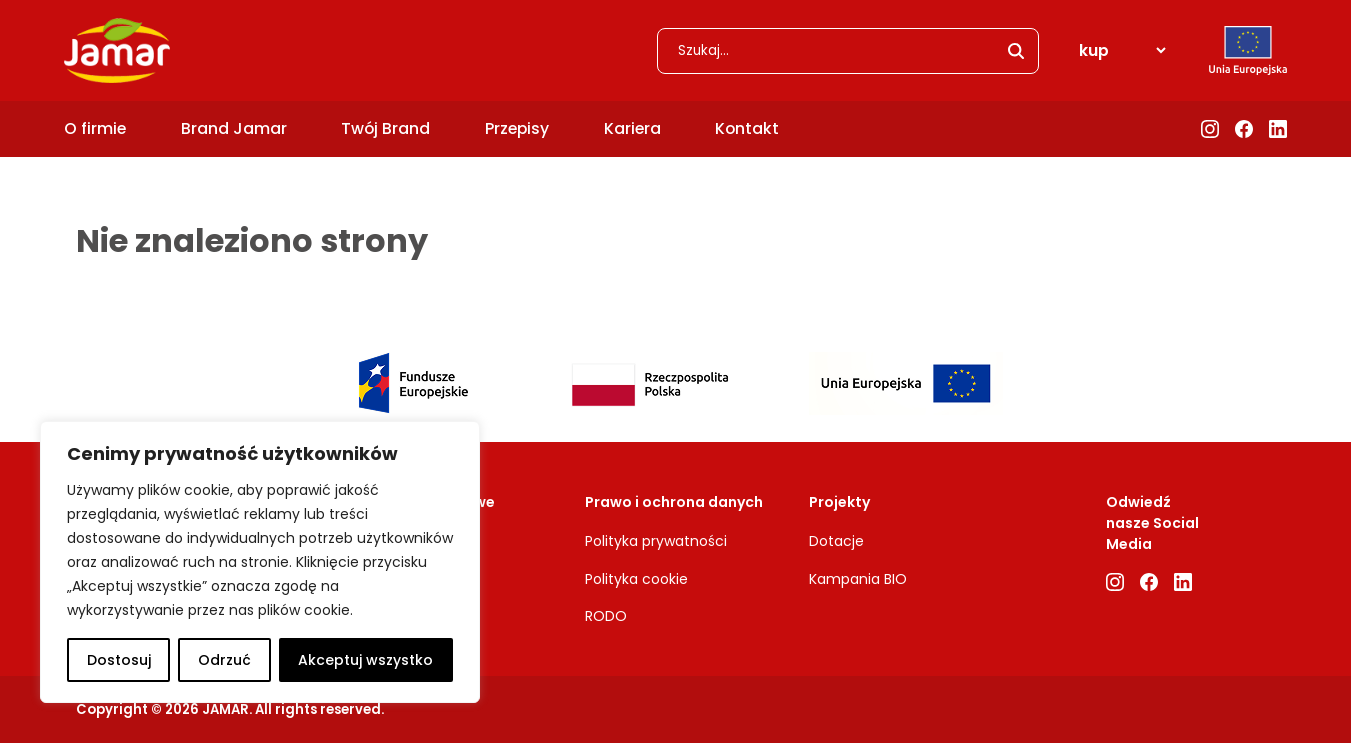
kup (1094, 50)
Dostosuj (119, 660)
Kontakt (747, 128)
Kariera (632, 128)
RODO (606, 616)
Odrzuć (224, 660)
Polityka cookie (636, 579)
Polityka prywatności (656, 541)
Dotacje (836, 541)
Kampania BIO (858, 579)
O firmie (95, 128)
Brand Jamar (234, 128)
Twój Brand (385, 128)
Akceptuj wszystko (365, 660)
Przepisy (517, 128)
